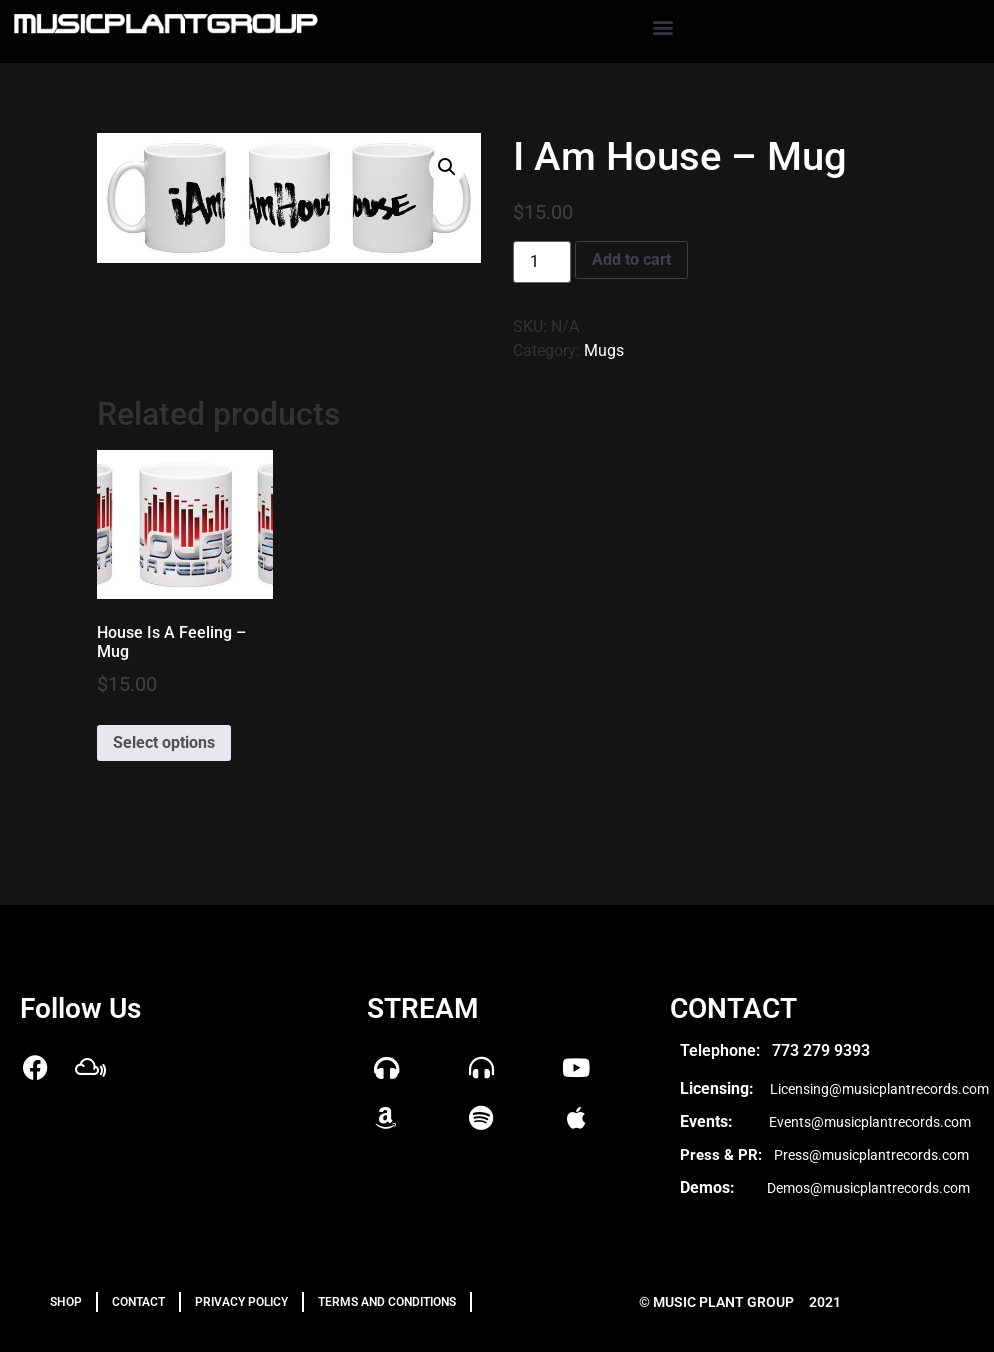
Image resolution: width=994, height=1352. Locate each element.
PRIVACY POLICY (241, 1302)
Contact (138, 1302)
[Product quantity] (542, 262)
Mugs (604, 350)
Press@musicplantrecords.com (871, 1155)
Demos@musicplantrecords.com (868, 1188)
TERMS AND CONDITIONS (387, 1302)
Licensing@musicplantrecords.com (879, 1089)
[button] (662, 26)
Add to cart (631, 259)
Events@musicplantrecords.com (870, 1122)
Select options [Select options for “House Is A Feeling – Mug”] (164, 742)
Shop (66, 1302)
